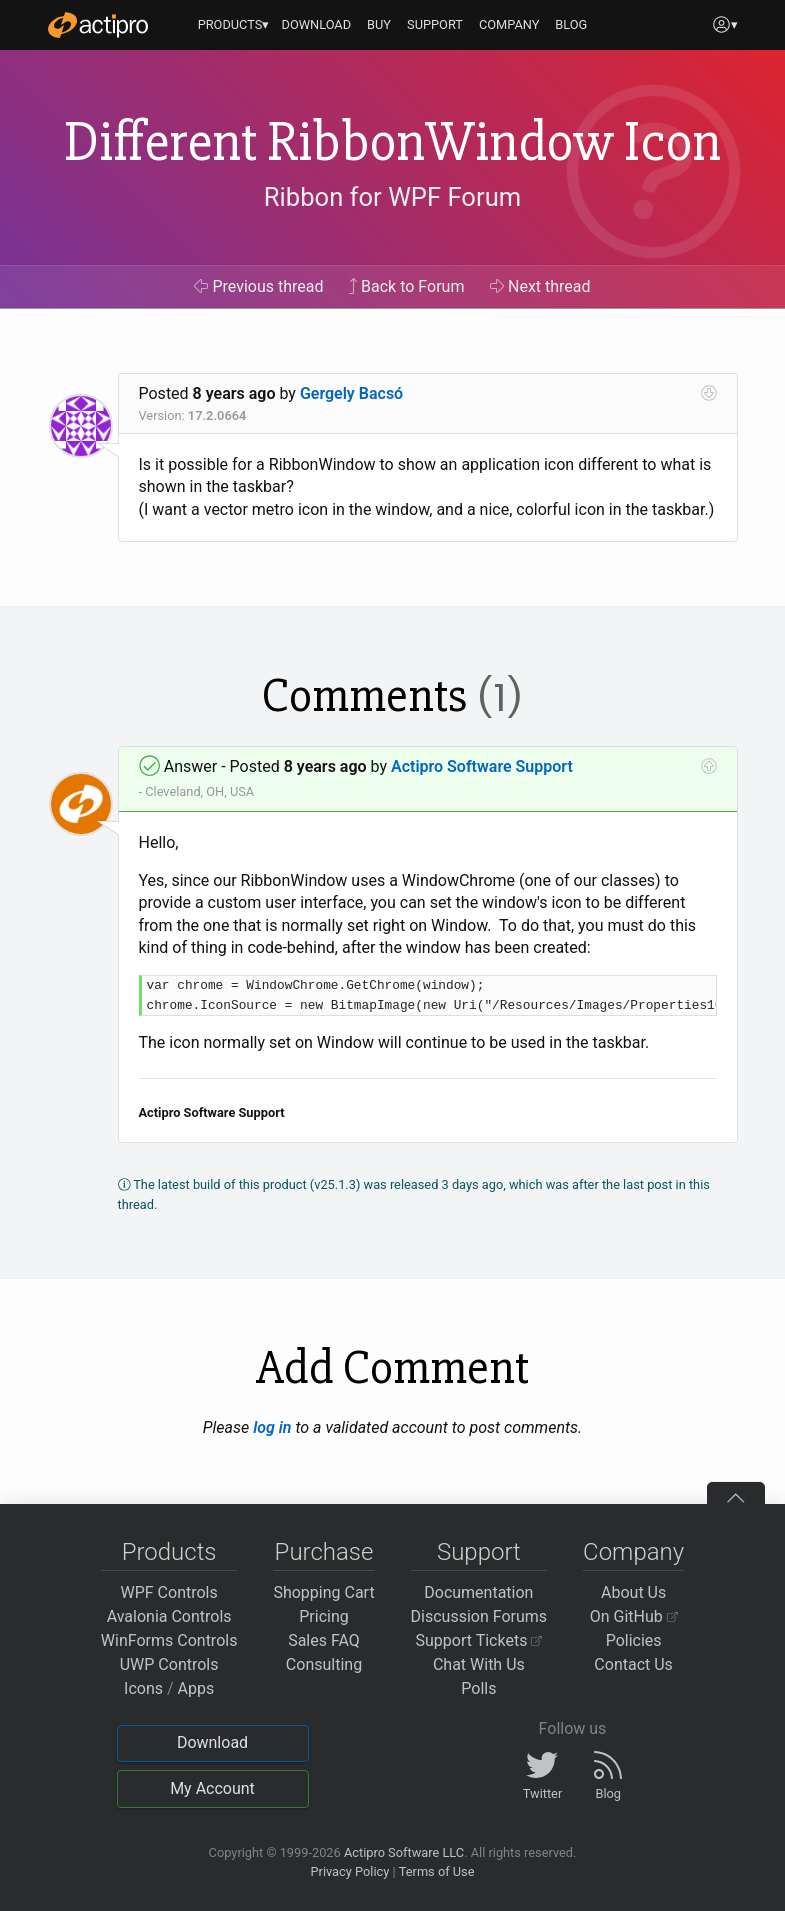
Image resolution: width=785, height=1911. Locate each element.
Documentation (478, 1592)
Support (479, 1552)
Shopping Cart (323, 1592)
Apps (196, 1688)
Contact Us (633, 1664)
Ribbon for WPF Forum (392, 197)
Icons (143, 1688)
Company (633, 1552)
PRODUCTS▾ (234, 24)
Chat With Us (479, 1664)
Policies (634, 1640)
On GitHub (634, 1616)
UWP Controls (169, 1664)
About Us (633, 1592)
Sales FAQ (324, 1640)
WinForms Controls (169, 1640)
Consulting (324, 1664)
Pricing (324, 1616)
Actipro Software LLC (404, 1852)
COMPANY (509, 24)
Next (540, 286)
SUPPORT (435, 24)
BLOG (571, 24)
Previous (258, 286)
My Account (212, 1788)
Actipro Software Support (482, 766)
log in (272, 1427)
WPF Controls (169, 1592)
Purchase (324, 1552)
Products (169, 1552)
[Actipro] (98, 25)
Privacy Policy (349, 1871)
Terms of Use (437, 1871)
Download (212, 1742)
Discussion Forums (479, 1616)
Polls (478, 1688)
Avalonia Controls (169, 1616)
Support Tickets (479, 1640)
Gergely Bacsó (351, 393)
